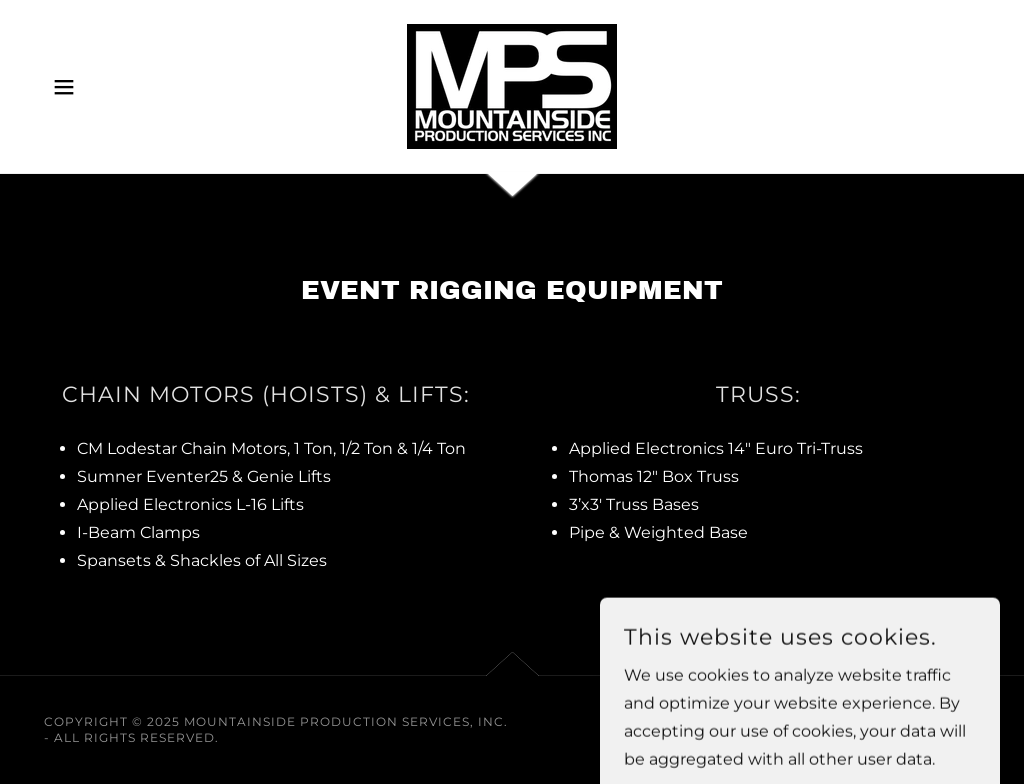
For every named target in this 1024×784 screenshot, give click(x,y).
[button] (64, 87)
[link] (512, 85)
